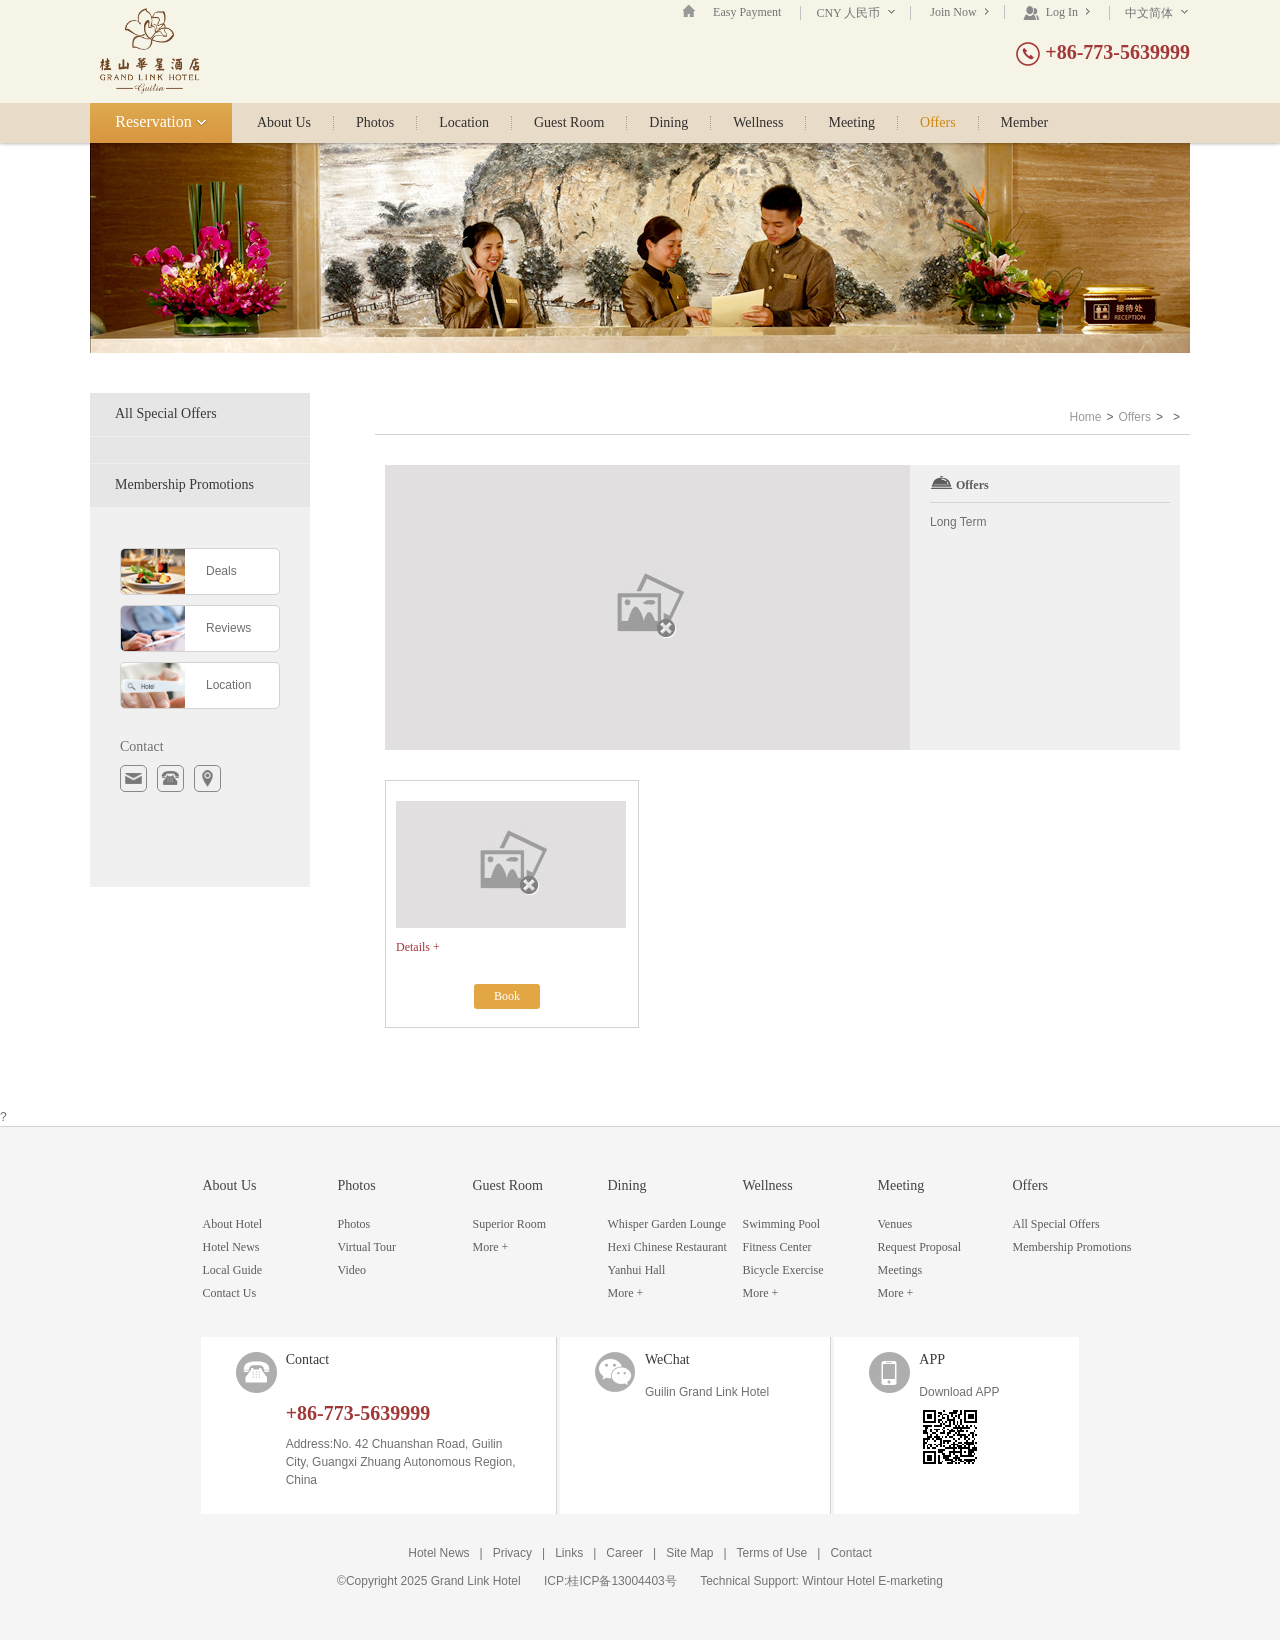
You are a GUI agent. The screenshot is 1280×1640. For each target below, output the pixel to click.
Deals (221, 571)
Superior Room (510, 1224)
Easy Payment (747, 12)
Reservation (160, 121)
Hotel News (231, 1247)
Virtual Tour (367, 1247)
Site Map (689, 1553)
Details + (418, 947)
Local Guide (233, 1270)
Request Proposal (920, 1247)
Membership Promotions (184, 484)
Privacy (512, 1553)
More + (491, 1247)
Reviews (228, 628)
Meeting (851, 123)
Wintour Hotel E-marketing (872, 1581)
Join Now (959, 12)
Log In (1056, 12)
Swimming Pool (782, 1224)
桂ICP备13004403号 (621, 1581)
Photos (375, 123)
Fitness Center (777, 1247)
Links (569, 1553)
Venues (895, 1224)
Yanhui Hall (637, 1270)
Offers (938, 123)
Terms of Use (772, 1553)
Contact (850, 1553)
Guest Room (569, 123)
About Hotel (233, 1224)
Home (1085, 417)
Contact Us (230, 1293)
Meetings (900, 1270)
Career (624, 1553)
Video (352, 1270)
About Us (284, 123)
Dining (668, 123)
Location (464, 123)
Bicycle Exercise (783, 1270)
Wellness (758, 123)
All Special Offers (166, 413)
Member (1024, 123)
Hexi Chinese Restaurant (667, 1247)
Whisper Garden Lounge (667, 1224)
